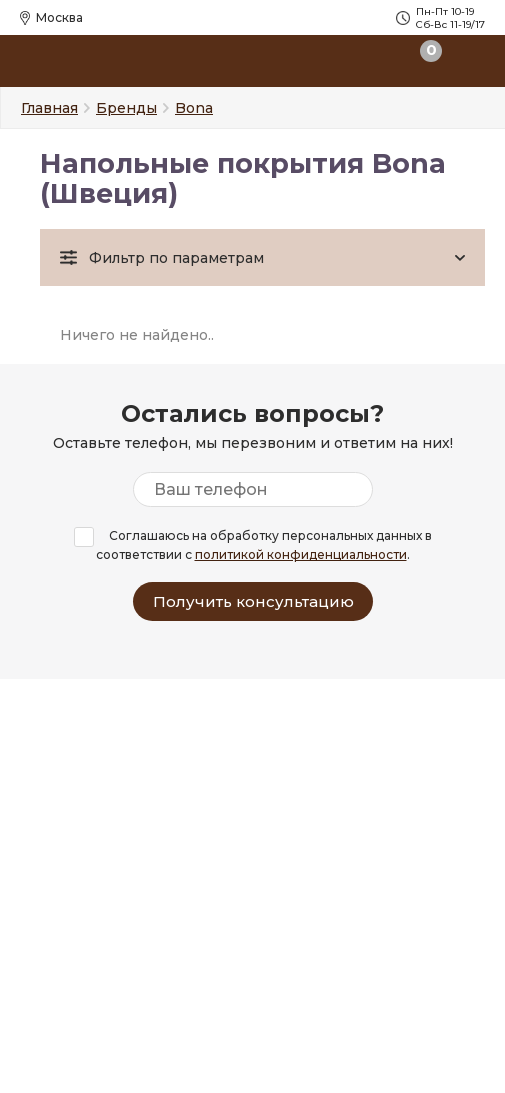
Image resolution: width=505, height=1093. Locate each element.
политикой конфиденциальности (301, 554)
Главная (49, 108)
